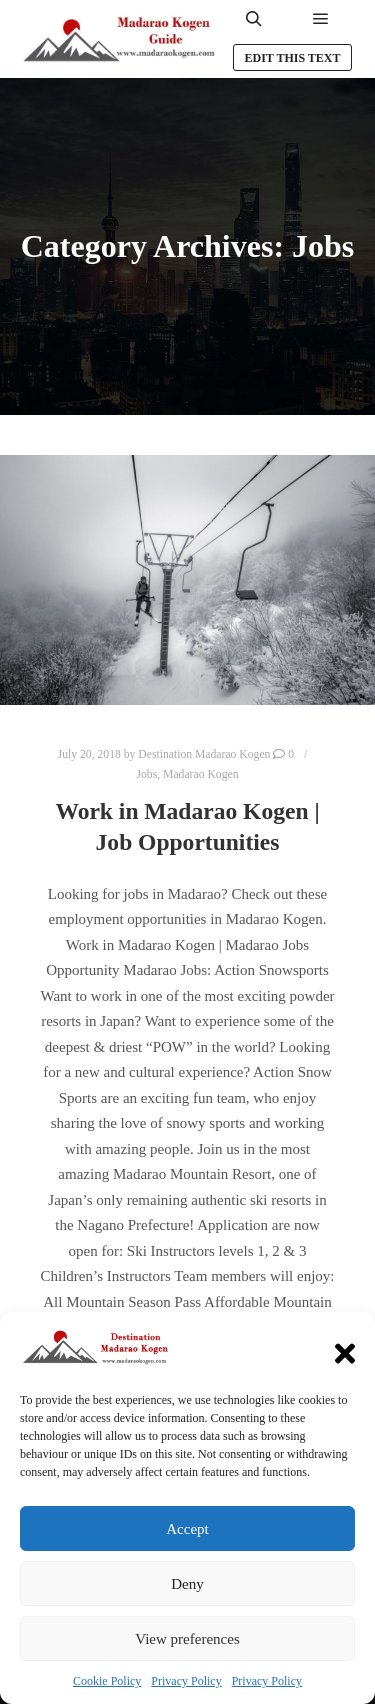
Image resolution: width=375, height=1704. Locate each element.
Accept (187, 1529)
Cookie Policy (107, 1681)
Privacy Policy (186, 1681)
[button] (345, 1349)
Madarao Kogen (200, 774)
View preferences (187, 1639)
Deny (187, 1584)
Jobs (147, 774)
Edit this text (292, 58)
